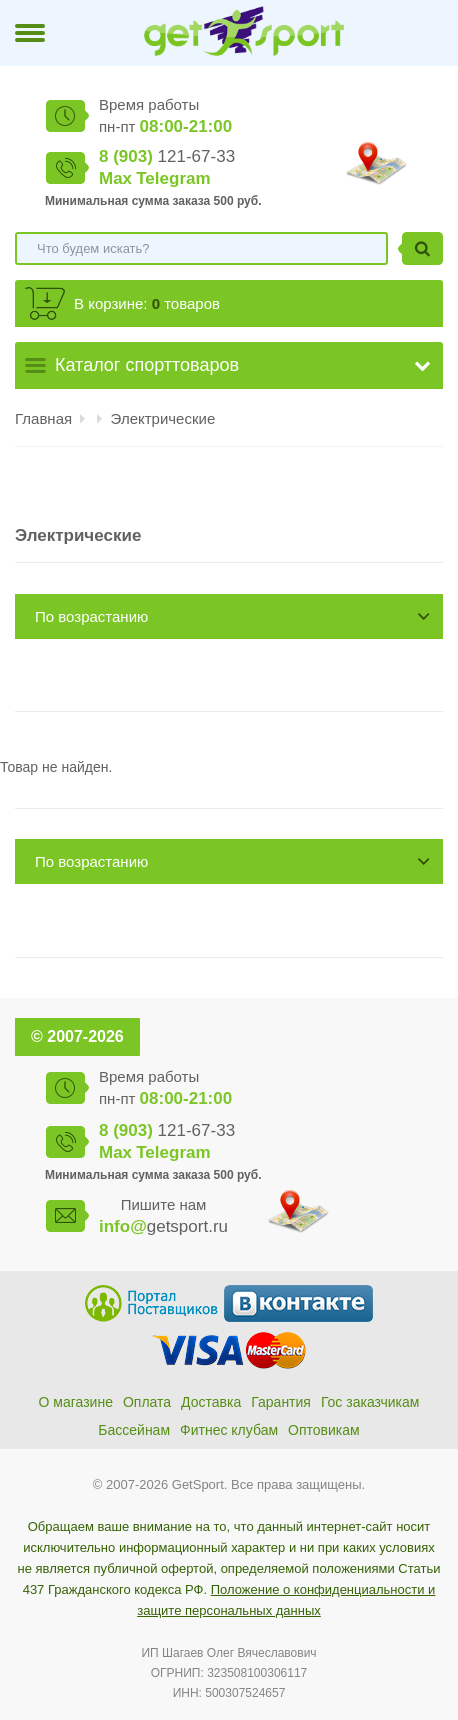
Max (115, 178)
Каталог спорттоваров (147, 365)
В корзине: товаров (147, 303)
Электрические (163, 418)
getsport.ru (163, 1226)
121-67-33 (167, 156)
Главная (43, 418)
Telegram (173, 178)
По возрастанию (91, 616)
